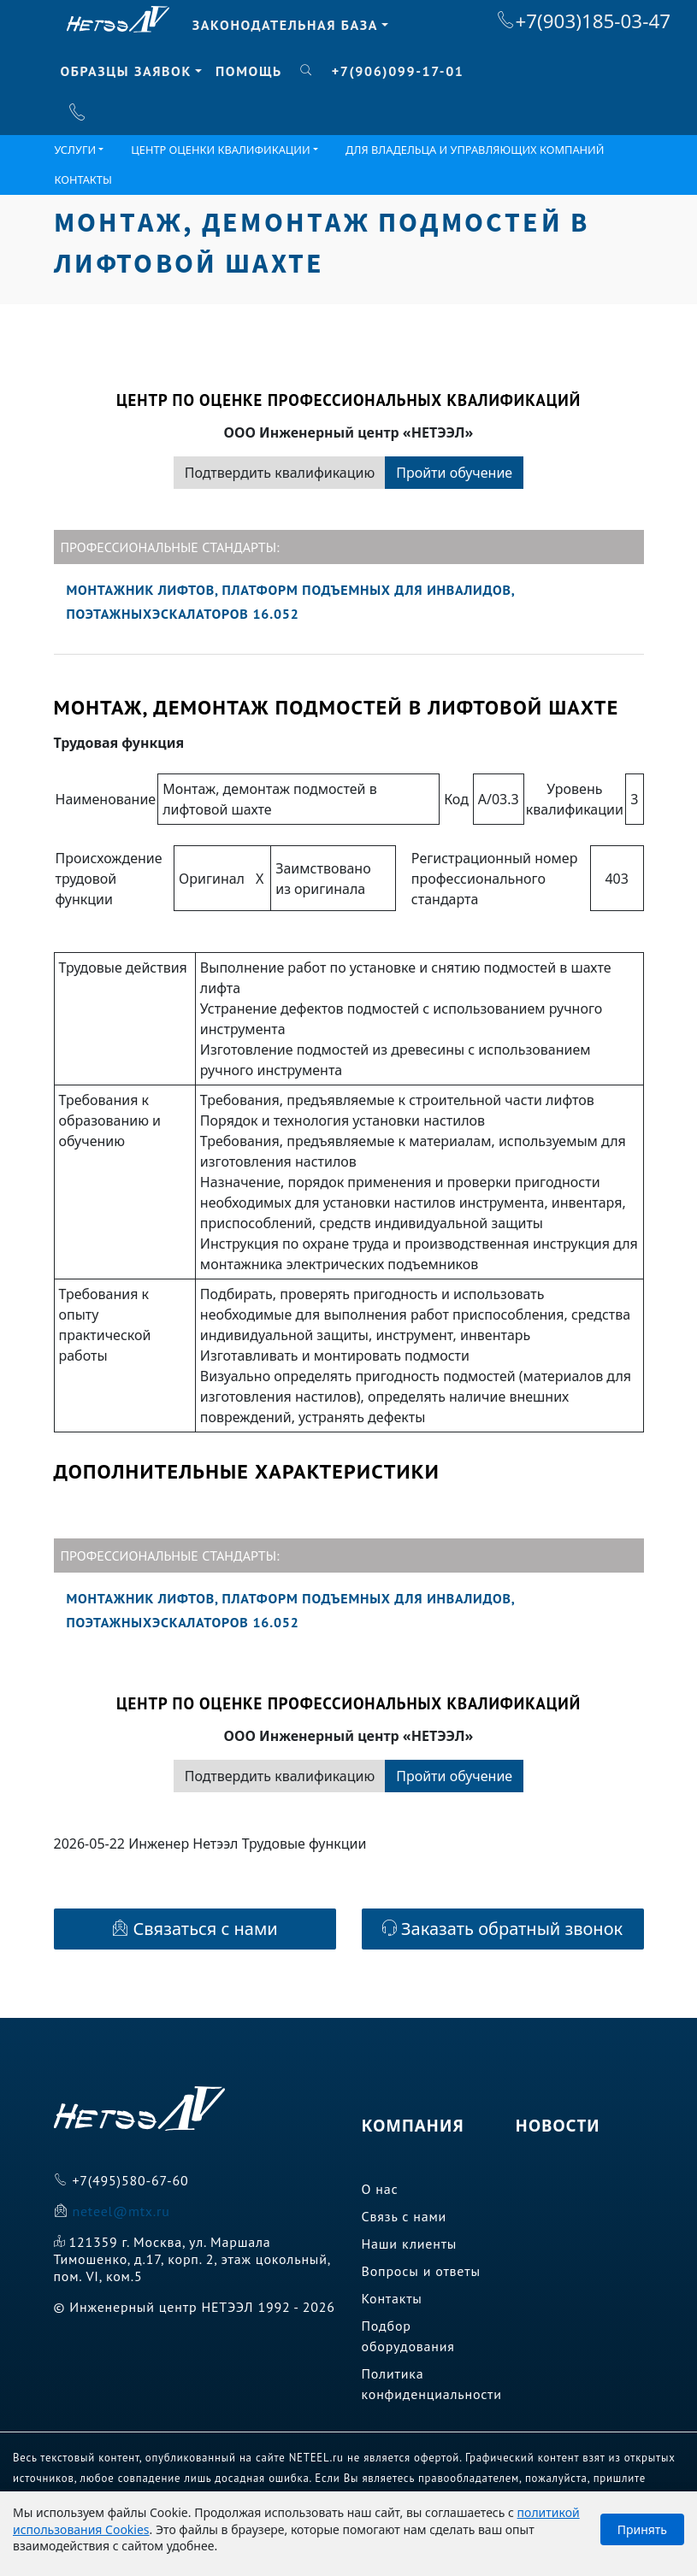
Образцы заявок (126, 70)
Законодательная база (285, 24)
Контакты (83, 179)
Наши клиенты (410, 2243)
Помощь (249, 70)
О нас (380, 2188)
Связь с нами (404, 2216)
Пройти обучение (454, 472)
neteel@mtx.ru (120, 2211)
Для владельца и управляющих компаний (475, 149)
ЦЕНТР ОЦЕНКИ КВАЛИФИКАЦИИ (220, 149)
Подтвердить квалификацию (280, 472)
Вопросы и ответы (421, 2270)
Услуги (76, 149)
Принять (642, 2529)
